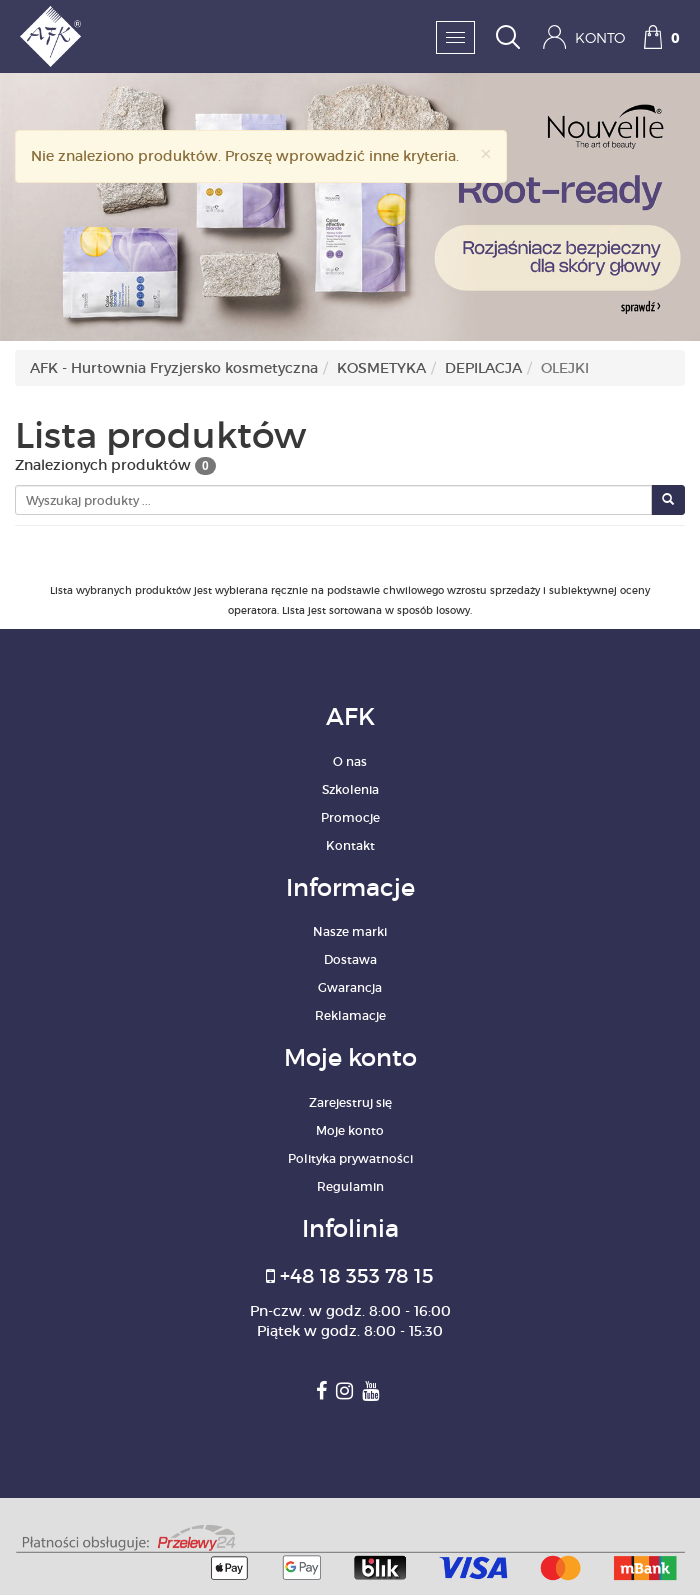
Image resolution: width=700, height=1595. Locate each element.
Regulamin (350, 1186)
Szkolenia (350, 789)
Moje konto (350, 1130)
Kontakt (350, 845)
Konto (584, 37)
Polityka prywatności (350, 1158)
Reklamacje (350, 1015)
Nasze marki (350, 931)
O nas (350, 761)
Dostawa (350, 959)
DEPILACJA (483, 368)
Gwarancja (350, 987)
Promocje (350, 817)
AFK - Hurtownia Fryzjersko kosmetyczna (174, 368)
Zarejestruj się (350, 1102)
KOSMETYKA (381, 368)
